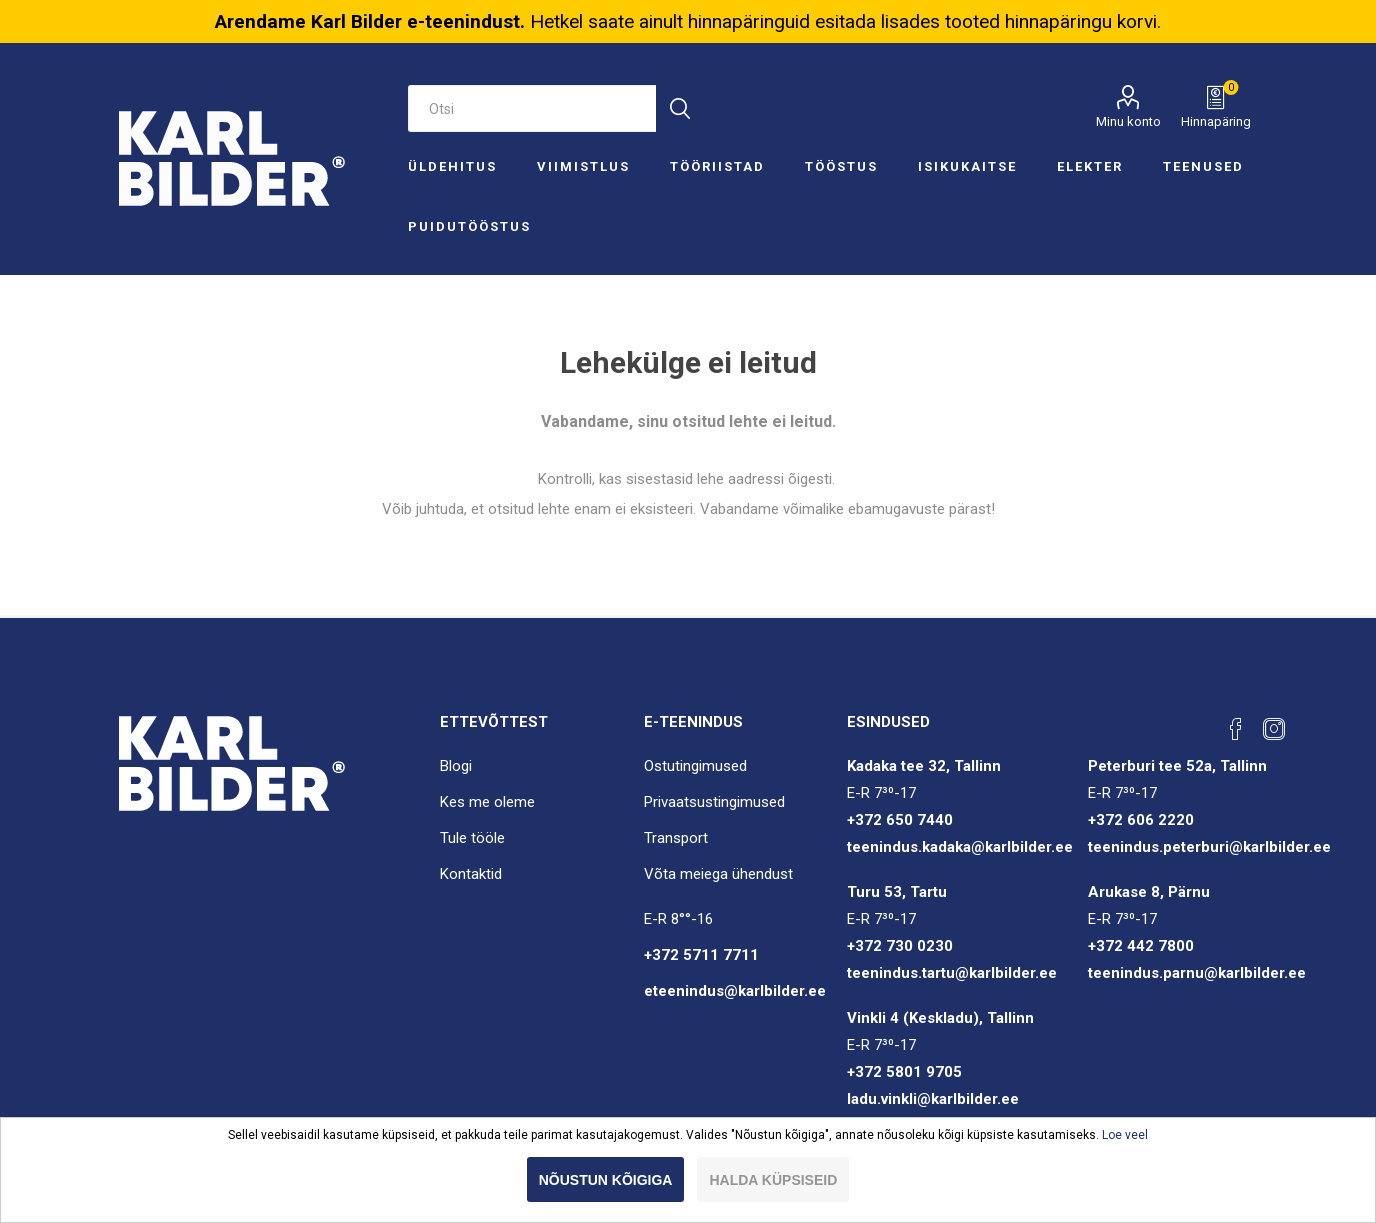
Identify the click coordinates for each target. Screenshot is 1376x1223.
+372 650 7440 (900, 820)
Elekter (1090, 166)
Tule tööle (472, 838)
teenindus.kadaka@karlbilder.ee (960, 847)
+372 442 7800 (1141, 946)
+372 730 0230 (900, 946)
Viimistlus (583, 166)
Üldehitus (452, 166)
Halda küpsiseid (773, 1180)
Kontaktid (471, 874)
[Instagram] (1274, 729)
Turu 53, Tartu (897, 892)
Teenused (1203, 166)
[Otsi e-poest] (532, 108)
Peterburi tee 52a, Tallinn (1177, 766)
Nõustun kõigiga (606, 1180)
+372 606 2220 (1141, 820)
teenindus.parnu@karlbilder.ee (1197, 973)
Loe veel (1125, 1135)
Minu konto (1128, 121)
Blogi (456, 766)
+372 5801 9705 (904, 1072)
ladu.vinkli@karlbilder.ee (933, 1099)
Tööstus (841, 166)
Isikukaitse (967, 166)
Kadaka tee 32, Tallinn (924, 766)
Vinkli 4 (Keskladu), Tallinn (940, 1018)
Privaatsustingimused (714, 802)
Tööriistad (717, 166)
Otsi (679, 108)
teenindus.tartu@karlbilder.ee (952, 973)
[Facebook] (1236, 729)
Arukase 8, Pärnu (1149, 892)
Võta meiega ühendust (718, 874)
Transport (676, 838)
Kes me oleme (487, 802)
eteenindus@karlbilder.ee (735, 991)
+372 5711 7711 (701, 955)
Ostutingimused (695, 766)
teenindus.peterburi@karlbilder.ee (1209, 847)
